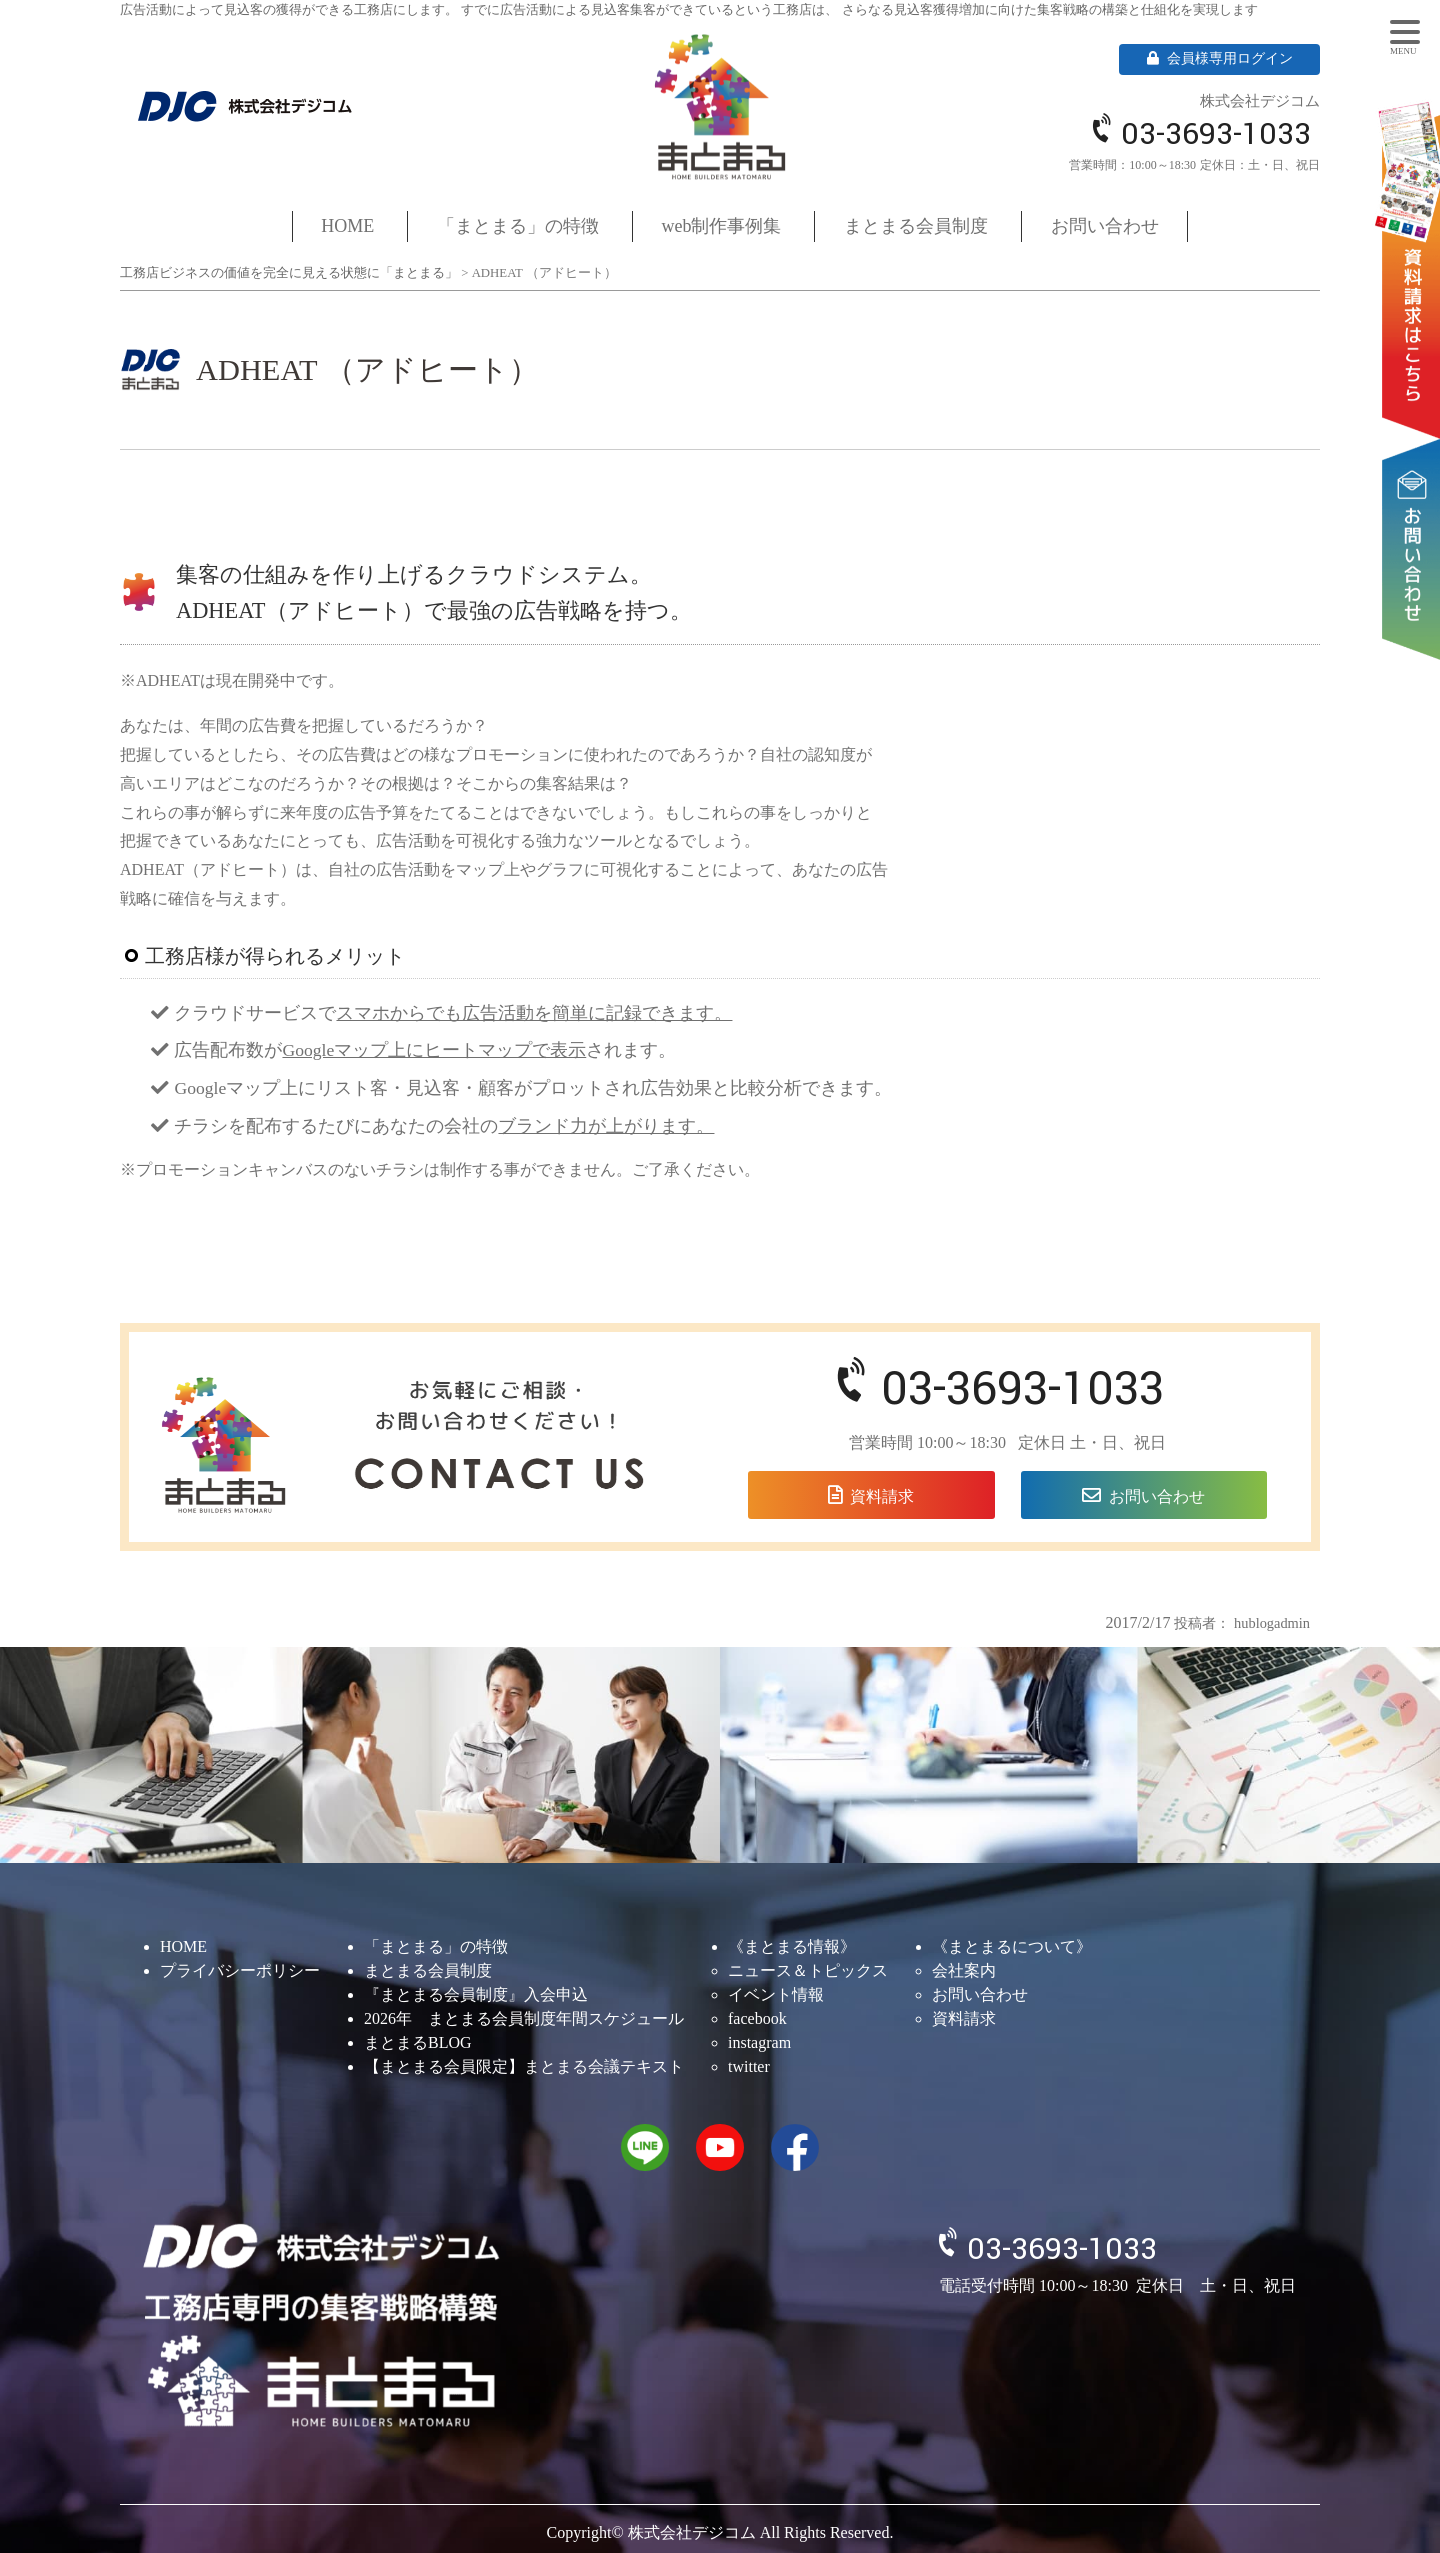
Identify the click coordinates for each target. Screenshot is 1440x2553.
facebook (757, 2018)
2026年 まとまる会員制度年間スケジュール (524, 2018)
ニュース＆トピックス (808, 1970)
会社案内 (964, 1970)
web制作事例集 (722, 226)
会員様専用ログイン (1220, 58)
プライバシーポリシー (240, 1970)
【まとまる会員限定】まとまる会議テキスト (524, 2066)
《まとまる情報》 (792, 1946)
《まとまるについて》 (1012, 1946)
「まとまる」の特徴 (518, 226)
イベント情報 (776, 1994)
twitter (749, 2066)
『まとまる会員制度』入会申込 (476, 1994)
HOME (347, 226)
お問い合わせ (1415, 487)
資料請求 (1415, 241)
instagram (759, 2042)
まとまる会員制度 (916, 226)
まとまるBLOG (418, 2042)
